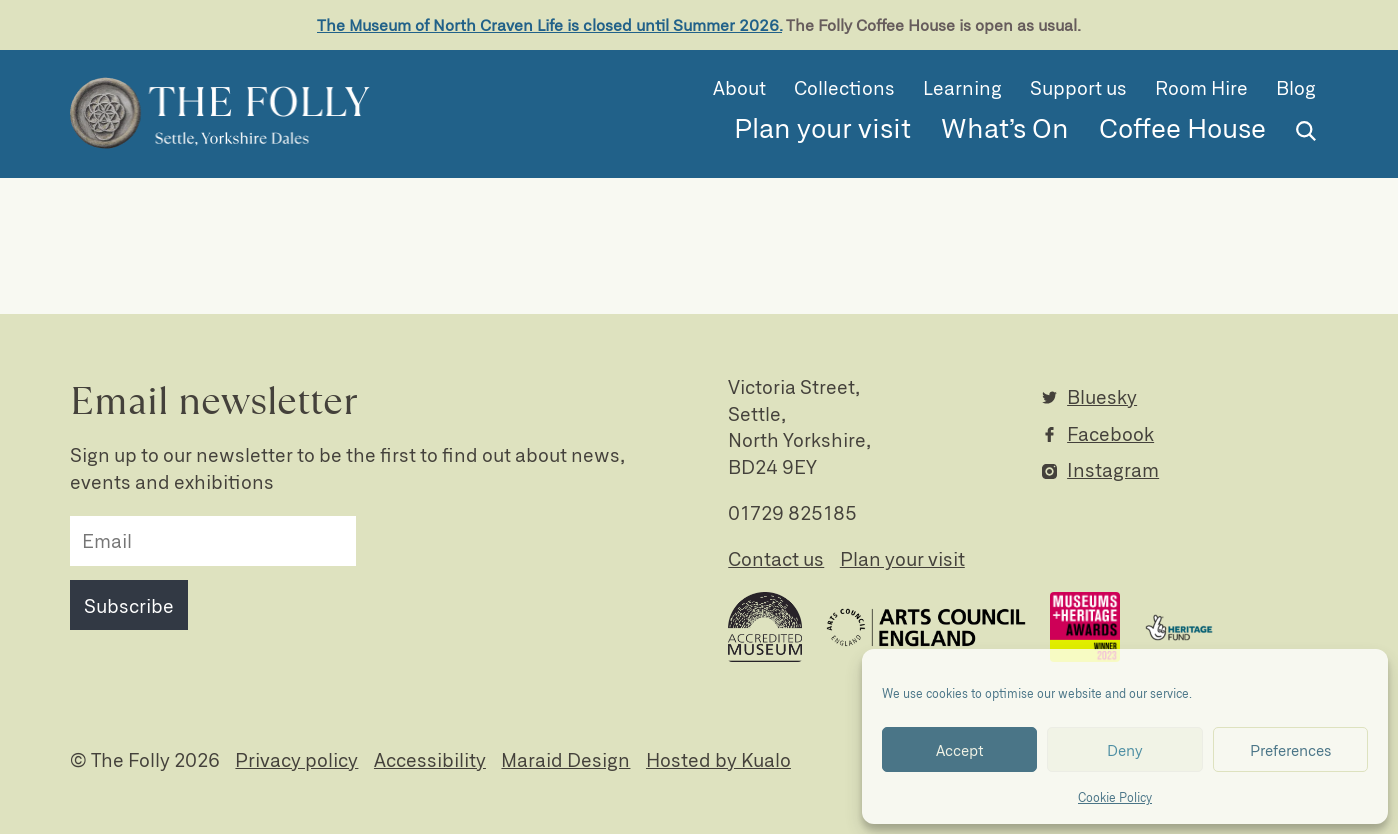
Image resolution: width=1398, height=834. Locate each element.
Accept (960, 750)
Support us (1078, 87)
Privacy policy (296, 759)
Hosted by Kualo (718, 759)
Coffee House (1182, 127)
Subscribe (129, 605)
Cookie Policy (1115, 797)
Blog (1296, 87)
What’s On (1005, 127)
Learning (962, 87)
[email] (213, 541)
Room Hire (1201, 87)
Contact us (776, 558)
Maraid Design (565, 759)
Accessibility (430, 759)
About (739, 87)
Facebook (1110, 433)
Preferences (1290, 750)
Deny (1125, 750)
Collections (844, 87)
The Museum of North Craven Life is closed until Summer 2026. (549, 24)
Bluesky (1102, 396)
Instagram (1113, 469)
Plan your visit (822, 127)
